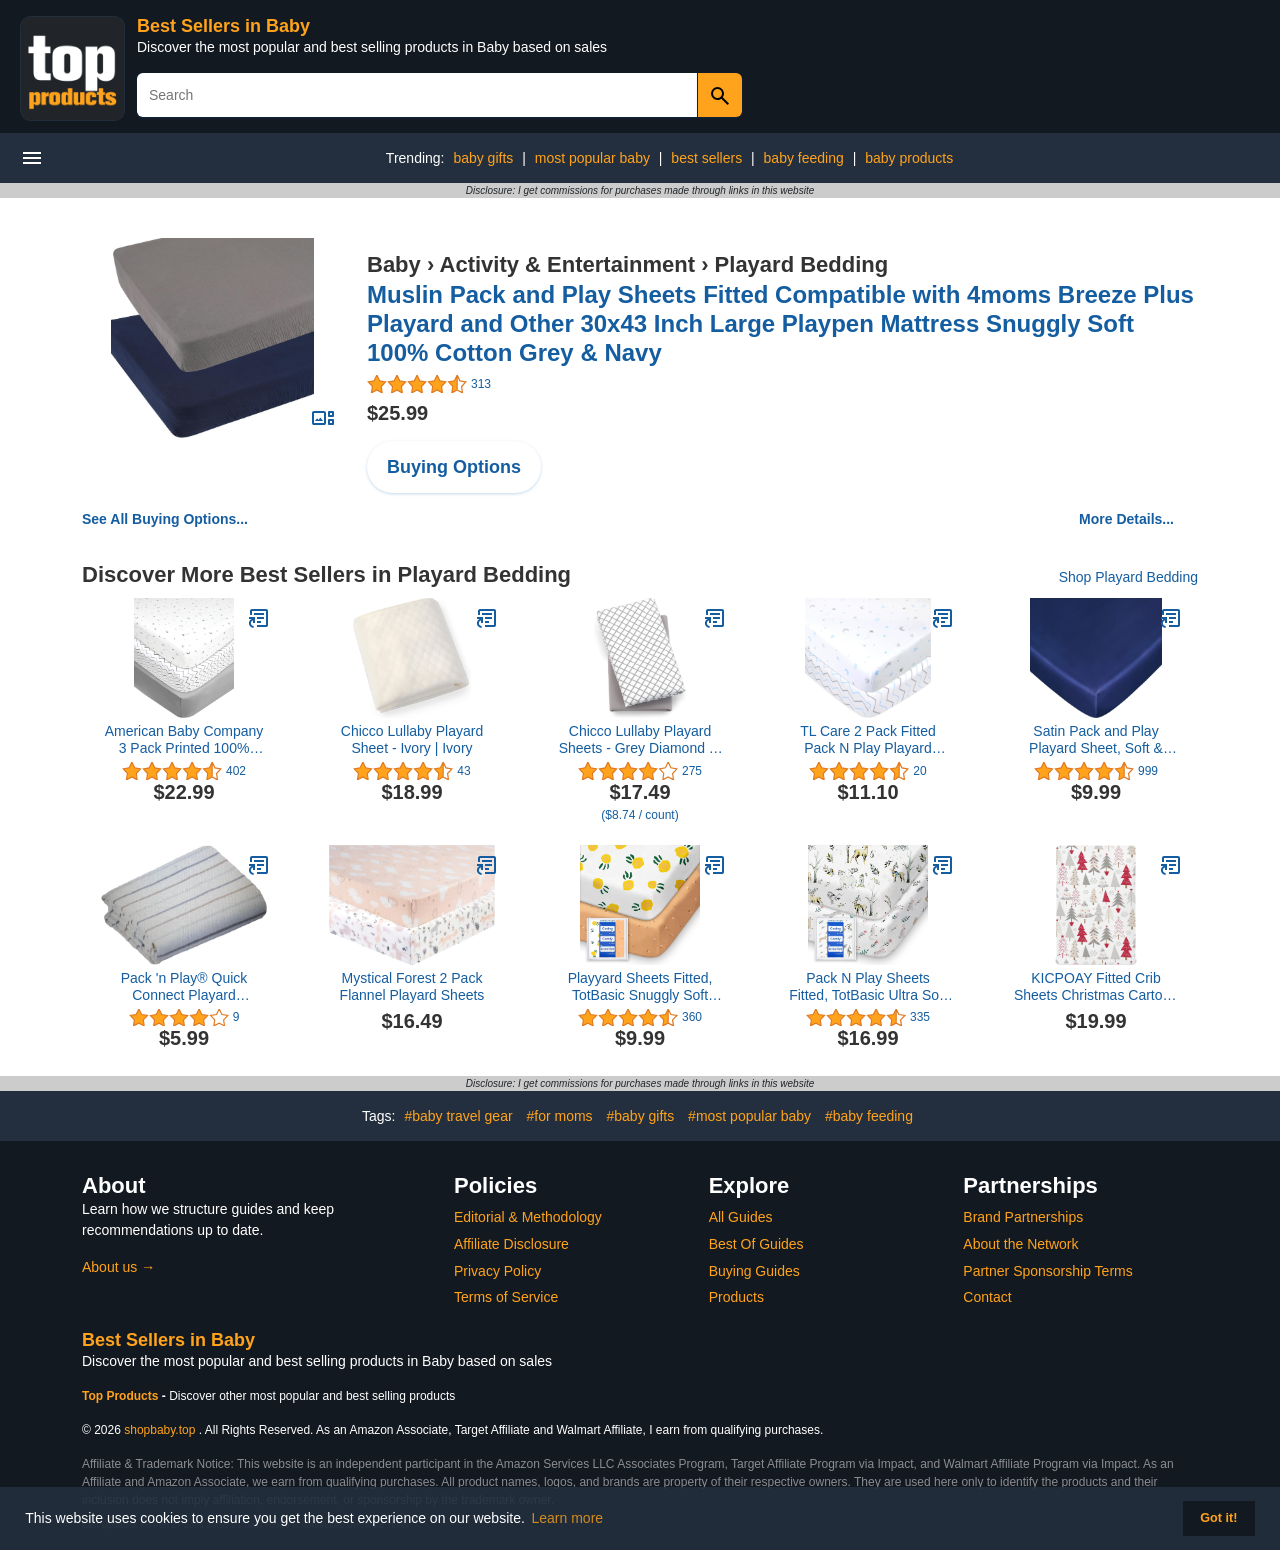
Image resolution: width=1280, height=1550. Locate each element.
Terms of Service (506, 1297)
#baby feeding (869, 1116)
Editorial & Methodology (528, 1217)
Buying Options (454, 467)
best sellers (706, 158)
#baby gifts (641, 1116)
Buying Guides (754, 1271)
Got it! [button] (1218, 1518)
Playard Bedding (802, 264)
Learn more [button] (568, 1518)
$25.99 (397, 413)
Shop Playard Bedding (1128, 577)
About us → (118, 1267)
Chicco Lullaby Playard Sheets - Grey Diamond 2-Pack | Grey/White (640, 740)
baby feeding (804, 158)
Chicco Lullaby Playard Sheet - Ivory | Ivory (412, 739)
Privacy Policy (497, 1271)
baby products (909, 158)
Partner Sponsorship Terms (1047, 1271)
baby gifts (483, 158)
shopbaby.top (159, 1430)
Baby (394, 264)
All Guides (741, 1217)
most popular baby (592, 158)
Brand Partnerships (1023, 1217)
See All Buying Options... (165, 519)
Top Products (122, 1396)
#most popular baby (749, 1116)
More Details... (1126, 519)
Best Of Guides (756, 1244)
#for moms (559, 1116)
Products (736, 1297)
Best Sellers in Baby (223, 26)
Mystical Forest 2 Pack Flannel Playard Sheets (412, 986)
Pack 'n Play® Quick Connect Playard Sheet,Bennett (184, 987)
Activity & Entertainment (568, 264)
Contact (987, 1297)
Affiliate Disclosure (511, 1244)
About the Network (1020, 1244)
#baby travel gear (458, 1116)
